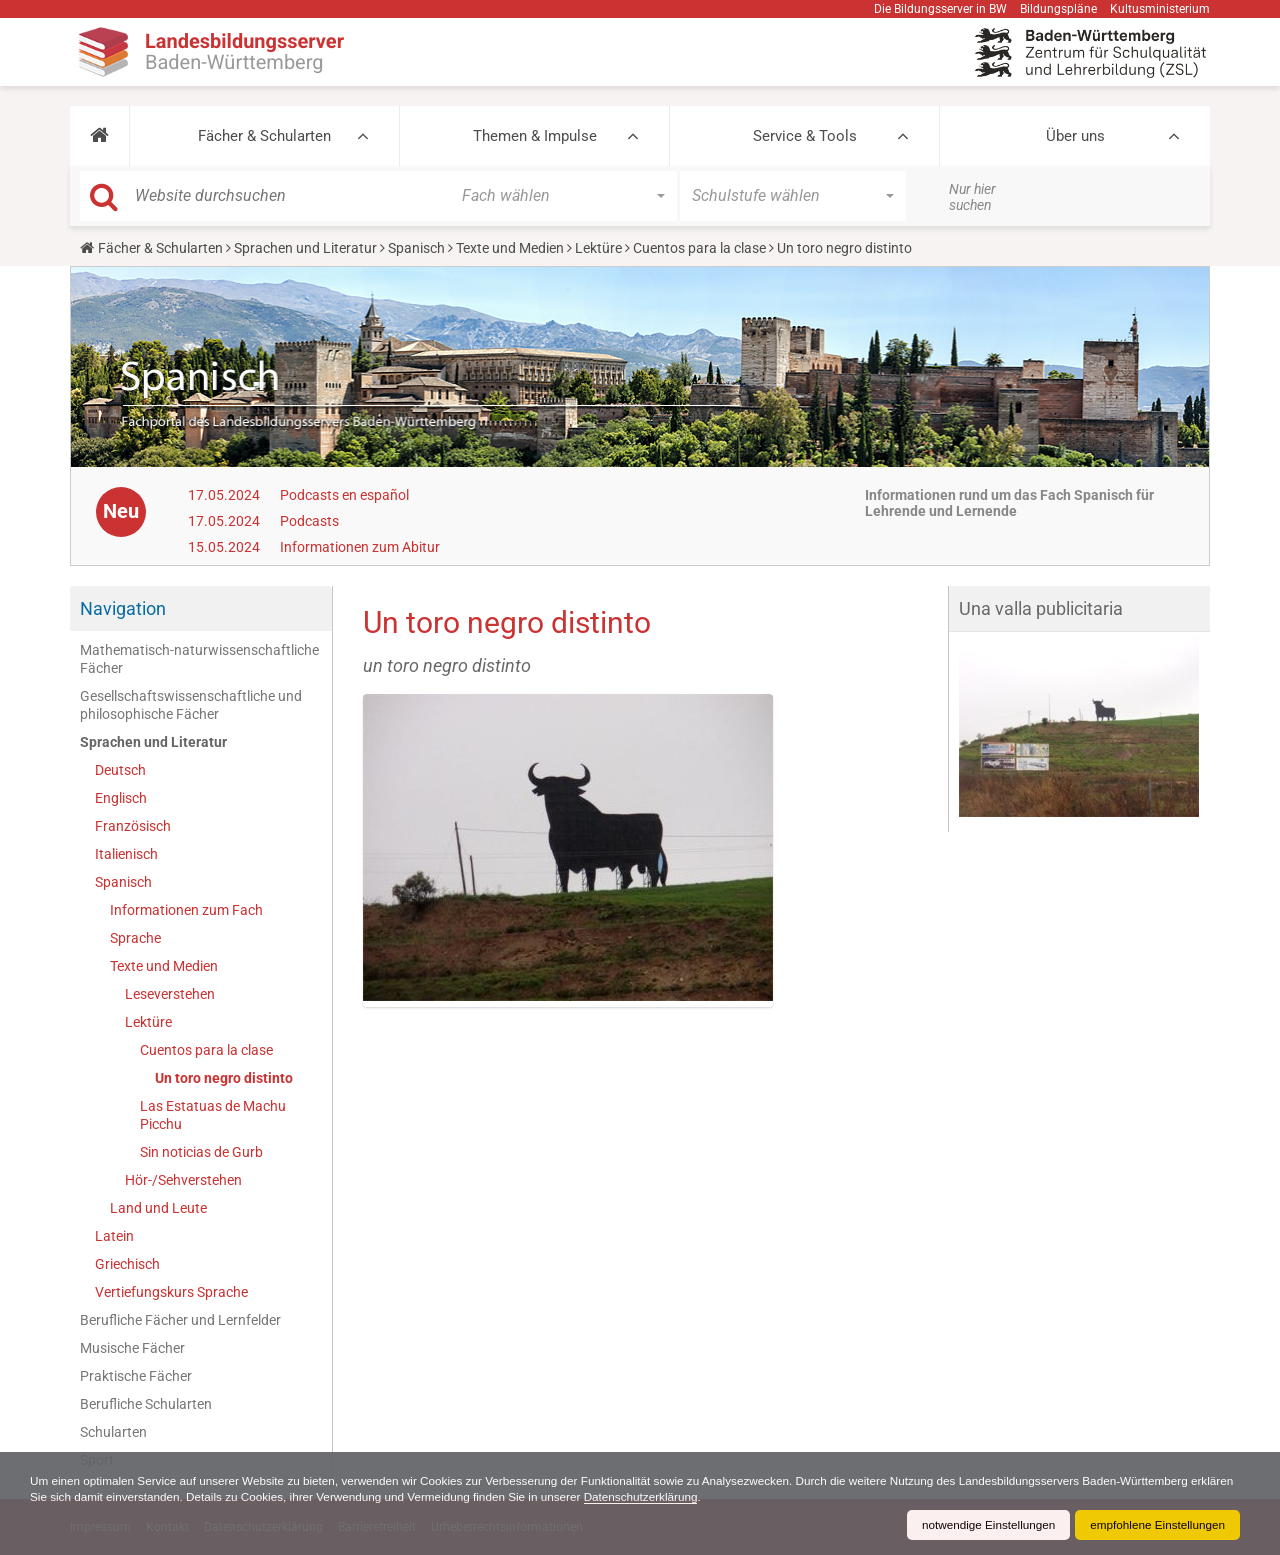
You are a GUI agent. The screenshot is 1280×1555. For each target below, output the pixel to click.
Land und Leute (158, 1208)
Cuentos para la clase (699, 248)
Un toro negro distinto (224, 1078)
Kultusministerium (1160, 9)
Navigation (123, 608)
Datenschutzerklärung (702, 1497)
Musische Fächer (132, 1348)
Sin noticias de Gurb (201, 1152)
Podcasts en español (344, 495)
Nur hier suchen (972, 197)
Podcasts (309, 521)
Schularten (113, 1432)
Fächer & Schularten (264, 136)
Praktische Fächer (136, 1376)
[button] (99, 136)
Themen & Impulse (535, 136)
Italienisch (126, 854)
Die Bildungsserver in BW (940, 9)
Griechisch (127, 1264)
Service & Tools (805, 136)
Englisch (121, 798)
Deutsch (120, 770)
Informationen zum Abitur (360, 547)
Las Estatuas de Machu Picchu (213, 1115)
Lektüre (598, 248)
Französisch (133, 826)
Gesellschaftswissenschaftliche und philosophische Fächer (191, 705)
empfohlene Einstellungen (1156, 1525)
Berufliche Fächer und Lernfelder (180, 1320)
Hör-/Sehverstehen (183, 1180)
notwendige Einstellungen (983, 1525)
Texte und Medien (510, 248)
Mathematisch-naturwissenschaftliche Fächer (199, 659)
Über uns (1075, 136)
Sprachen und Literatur (305, 248)
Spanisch (416, 248)
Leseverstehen (170, 994)
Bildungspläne (1058, 9)
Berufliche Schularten (146, 1404)
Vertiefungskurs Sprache (171, 1292)
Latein (114, 1236)
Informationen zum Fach (186, 910)
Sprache (135, 938)
